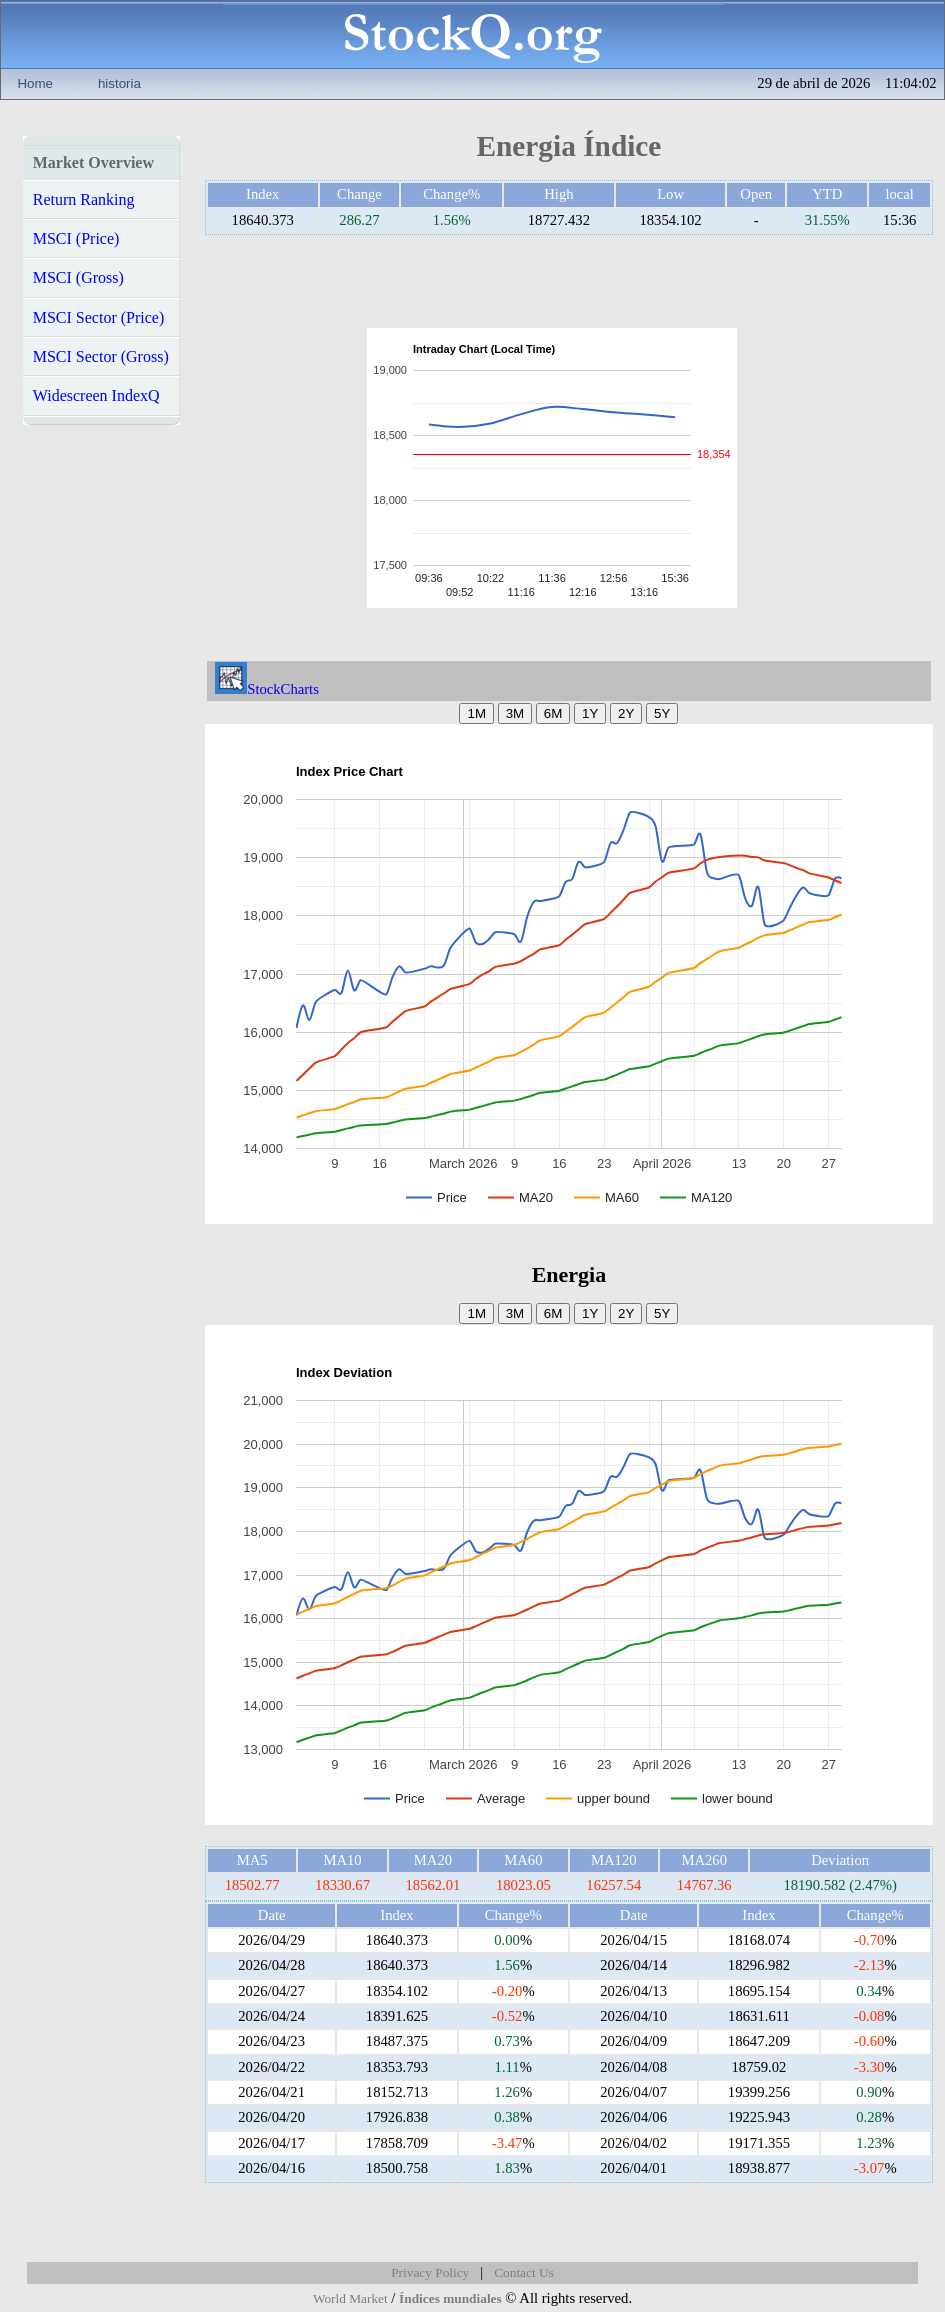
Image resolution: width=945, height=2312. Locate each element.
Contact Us (524, 2272)
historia (119, 83)
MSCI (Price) (76, 238)
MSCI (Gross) (78, 277)
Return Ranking (84, 199)
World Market (350, 2298)
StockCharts (267, 689)
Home (35, 83)
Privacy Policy (430, 2272)
